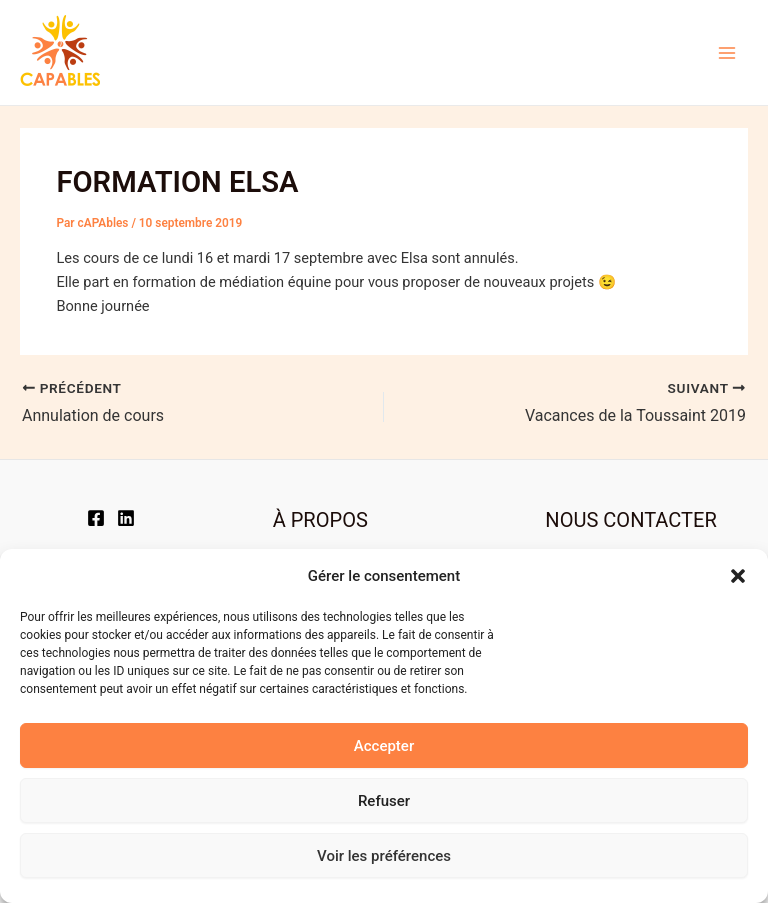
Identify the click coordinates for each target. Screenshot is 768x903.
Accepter (384, 746)
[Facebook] (96, 518)
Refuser (384, 801)
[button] (738, 576)
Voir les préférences (384, 856)
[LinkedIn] (126, 518)
